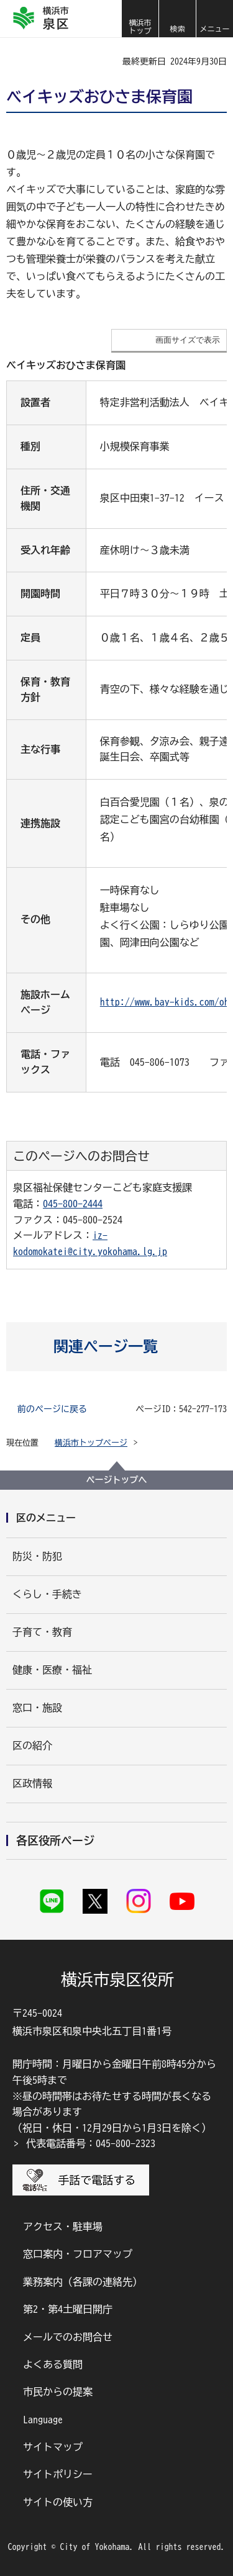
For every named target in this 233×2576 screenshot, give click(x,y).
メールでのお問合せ (67, 2337)
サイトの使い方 (58, 2502)
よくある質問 (53, 2364)
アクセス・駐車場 (63, 2226)
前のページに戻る (52, 1409)
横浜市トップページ (91, 1443)
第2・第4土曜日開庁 (67, 2309)
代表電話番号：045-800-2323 (90, 2143)
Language (43, 2420)
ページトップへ (116, 1479)
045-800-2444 (73, 1204)
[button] (177, 18)
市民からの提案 (58, 2392)
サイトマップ (53, 2447)
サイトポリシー (58, 2474)
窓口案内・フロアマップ (77, 2254)
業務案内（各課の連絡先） (82, 2282)
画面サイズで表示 (187, 340)
